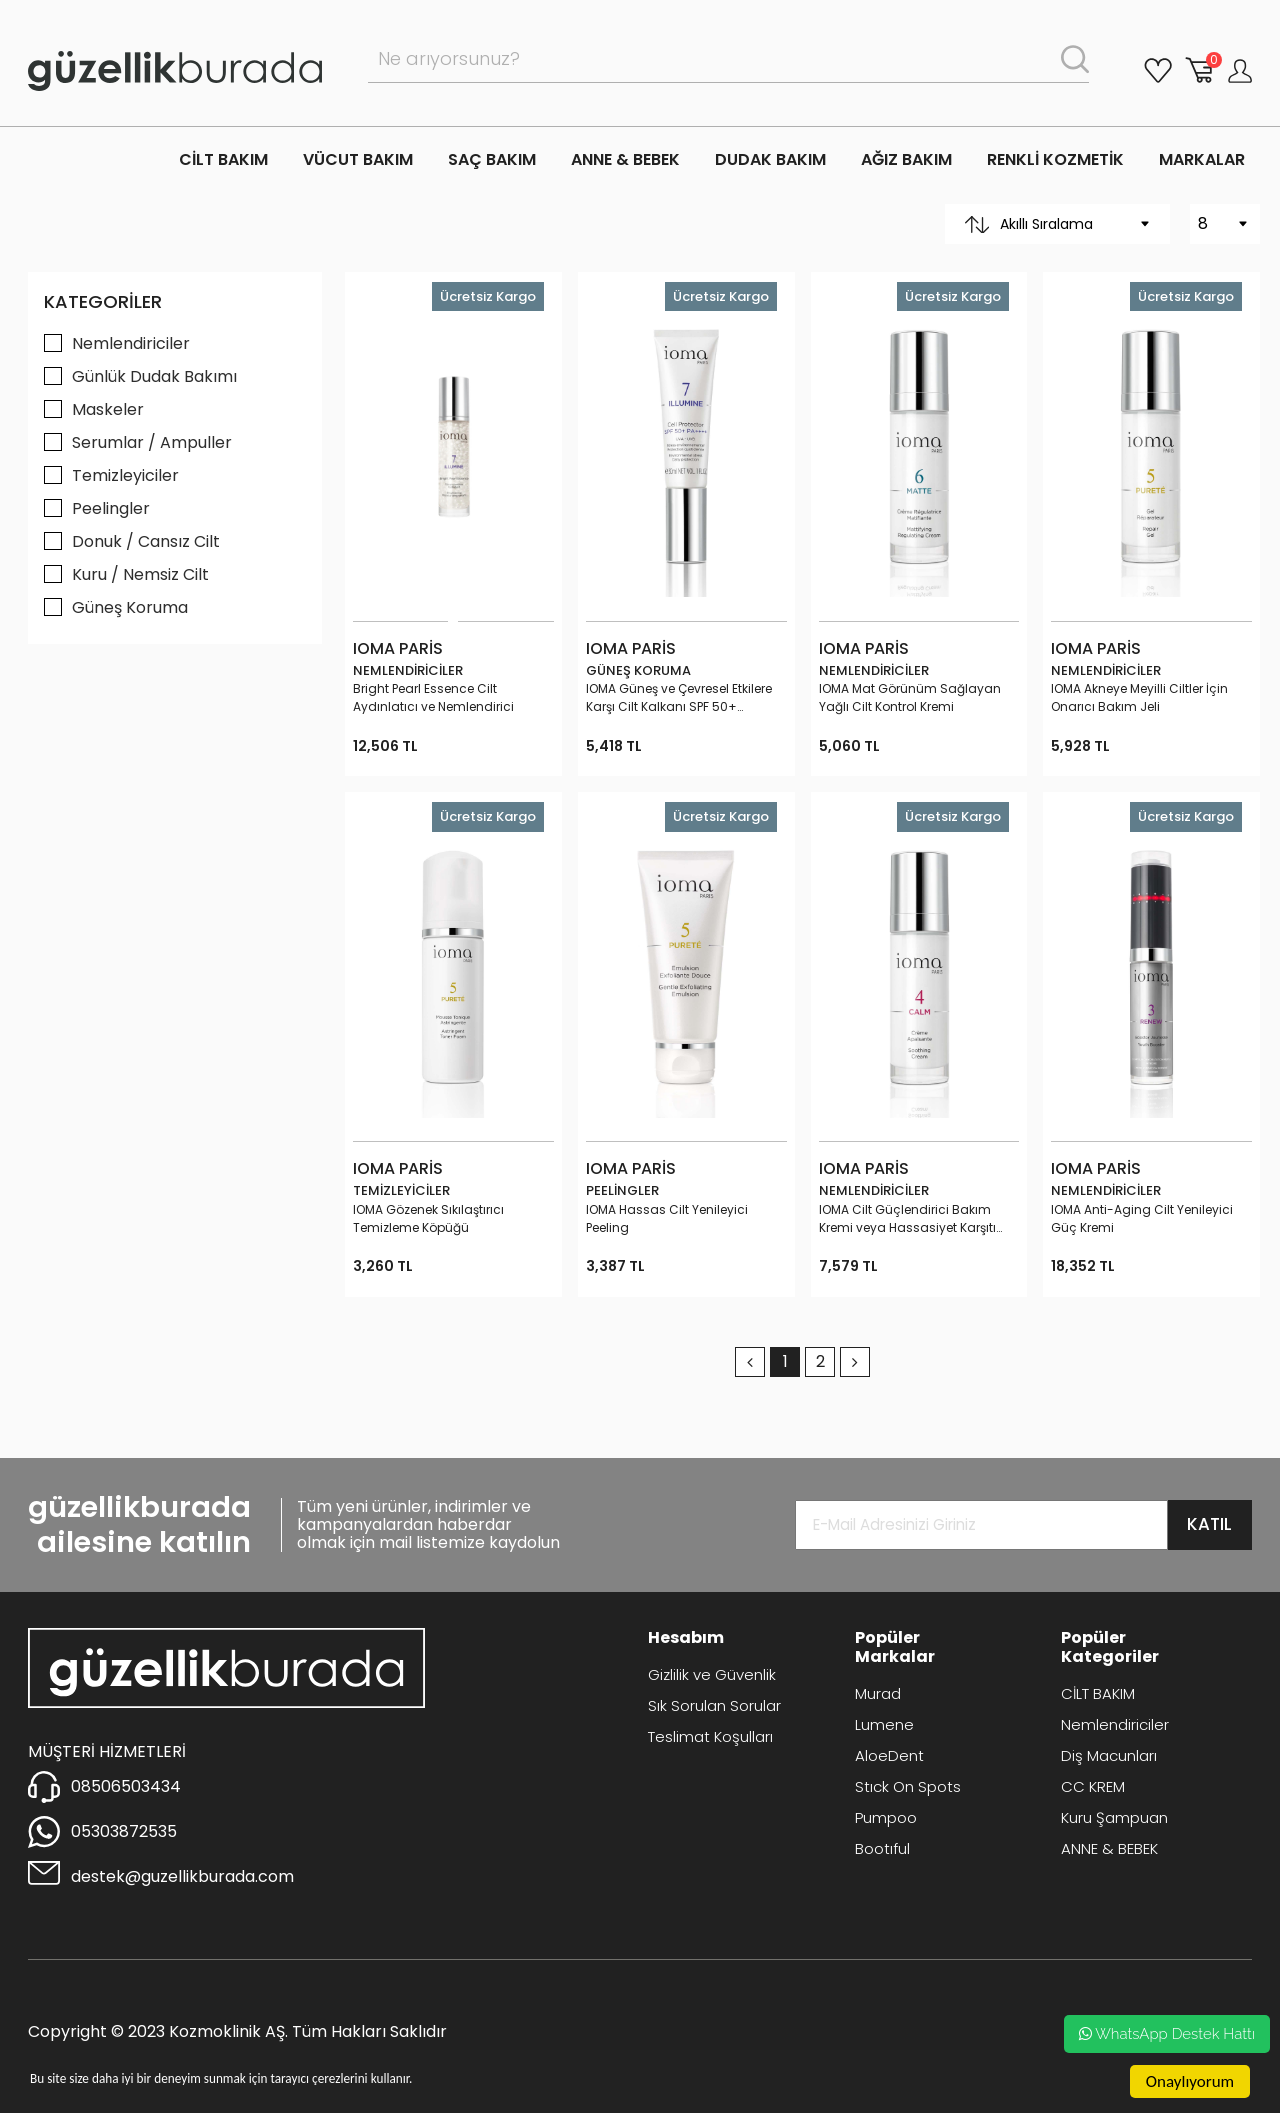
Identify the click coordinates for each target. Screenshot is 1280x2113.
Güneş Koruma (130, 607)
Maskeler (108, 409)
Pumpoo (886, 1817)
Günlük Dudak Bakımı (154, 376)
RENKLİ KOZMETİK (1055, 159)
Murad (878, 1693)
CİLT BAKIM (223, 159)
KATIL (1209, 1524)
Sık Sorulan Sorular (714, 1705)
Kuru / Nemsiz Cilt (140, 574)
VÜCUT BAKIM (358, 159)
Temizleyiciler (125, 475)
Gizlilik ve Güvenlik (712, 1674)
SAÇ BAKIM (492, 159)
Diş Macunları (1109, 1755)
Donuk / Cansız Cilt (146, 541)
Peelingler (111, 508)
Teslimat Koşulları (710, 1736)
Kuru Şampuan (1114, 1817)
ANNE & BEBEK (625, 159)
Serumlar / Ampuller (152, 442)
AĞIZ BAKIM (906, 159)
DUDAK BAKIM (770, 159)
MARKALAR (1202, 159)
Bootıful (882, 1848)
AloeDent (889, 1755)
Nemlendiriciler (131, 343)
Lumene (884, 1724)
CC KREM (1093, 1786)
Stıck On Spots (908, 1786)
